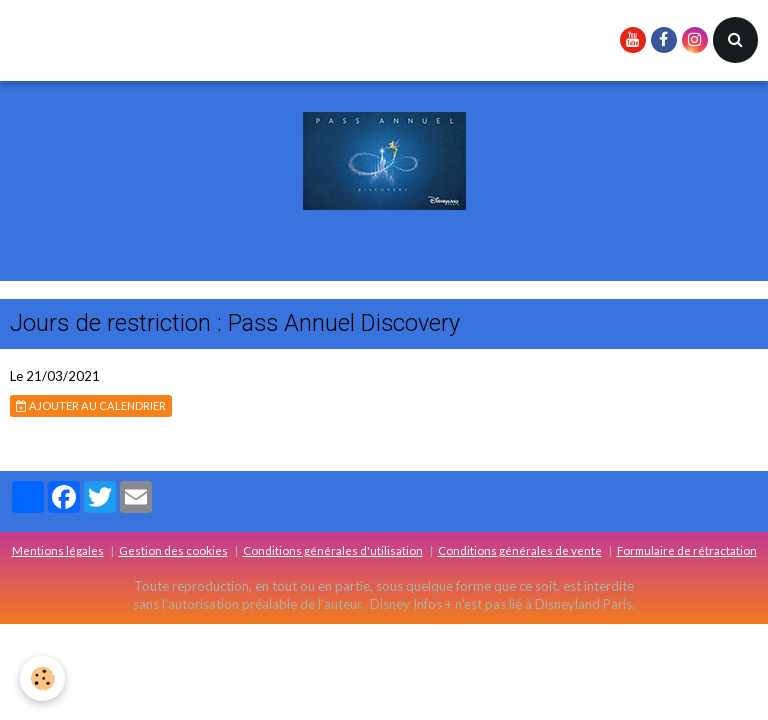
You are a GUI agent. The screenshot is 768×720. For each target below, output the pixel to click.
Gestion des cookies (173, 550)
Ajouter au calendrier (91, 405)
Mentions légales (58, 550)
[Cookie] (42, 678)
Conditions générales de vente (520, 550)
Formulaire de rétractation (687, 550)
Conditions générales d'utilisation (333, 550)
